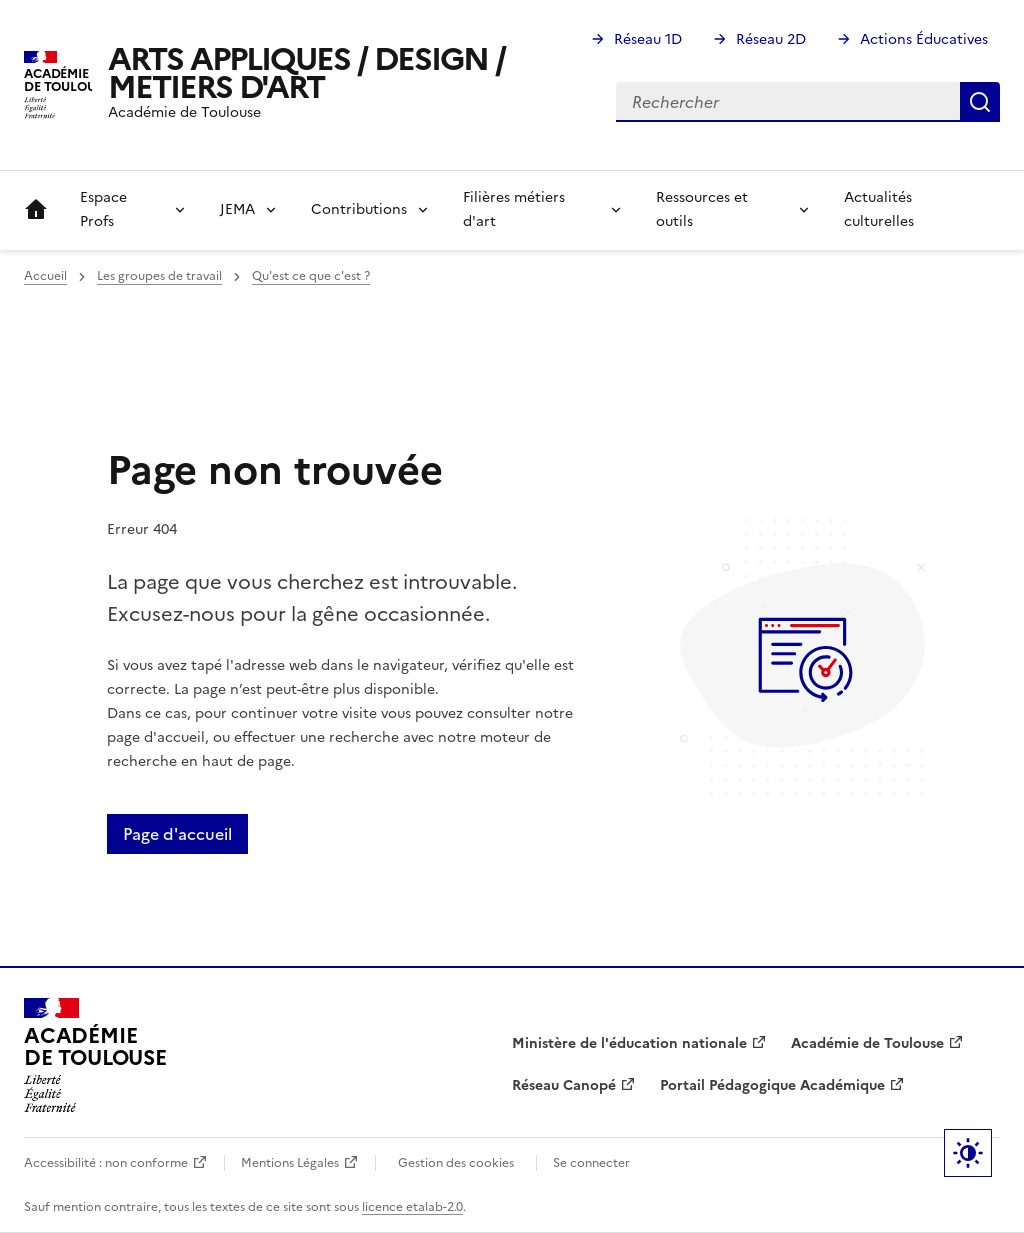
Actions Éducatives (924, 39)
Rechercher (980, 102)
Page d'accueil (177, 834)
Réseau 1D (648, 39)
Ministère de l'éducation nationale (629, 1043)
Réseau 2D (771, 39)
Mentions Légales (290, 1163)
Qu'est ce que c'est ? (311, 276)
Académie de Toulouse (867, 1043)
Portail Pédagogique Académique (772, 1085)
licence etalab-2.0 (412, 1207)
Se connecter (591, 1163)
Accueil (36, 210)
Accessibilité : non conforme (106, 1163)
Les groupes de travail (159, 276)
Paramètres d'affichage (968, 1153)
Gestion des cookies (456, 1163)
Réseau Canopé (564, 1085)
